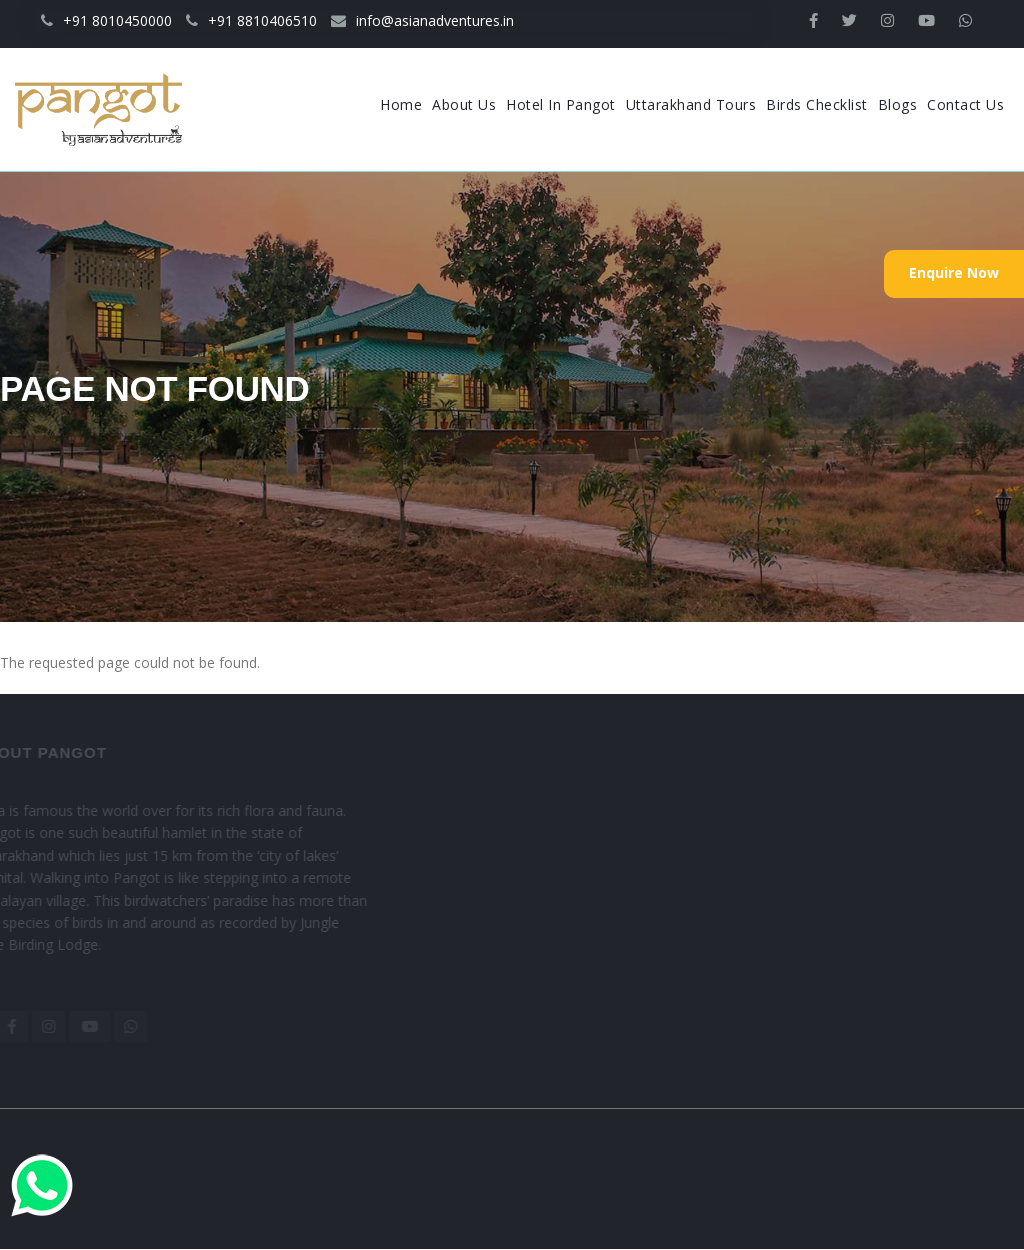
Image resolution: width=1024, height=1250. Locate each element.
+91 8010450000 (106, 20)
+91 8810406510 (251, 20)
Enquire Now (954, 272)
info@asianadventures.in (422, 20)
